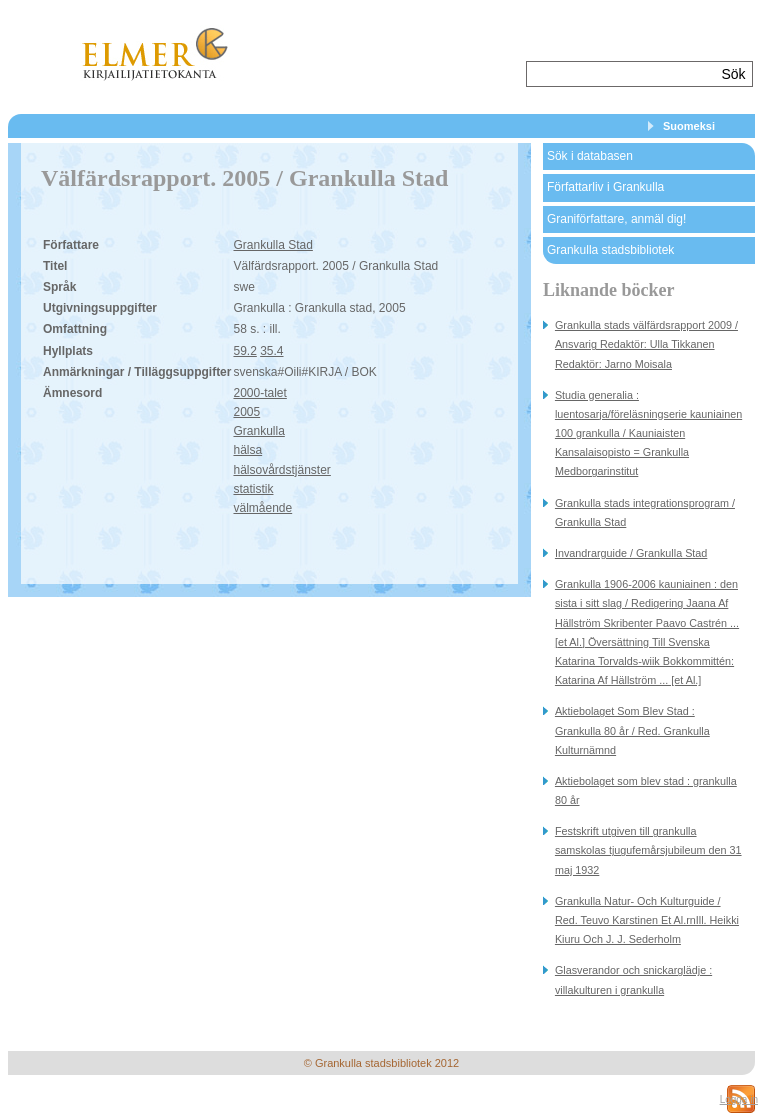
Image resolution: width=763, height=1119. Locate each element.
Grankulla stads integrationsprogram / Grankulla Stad (645, 512)
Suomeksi (689, 126)
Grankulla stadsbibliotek (610, 250)
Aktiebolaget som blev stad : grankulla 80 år (646, 790)
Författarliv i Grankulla (605, 187)
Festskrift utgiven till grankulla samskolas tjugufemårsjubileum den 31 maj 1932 (648, 850)
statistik (253, 489)
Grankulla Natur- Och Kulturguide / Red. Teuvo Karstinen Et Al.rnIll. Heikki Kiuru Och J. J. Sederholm (647, 920)
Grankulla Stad (272, 245)
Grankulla (258, 431)
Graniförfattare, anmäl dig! (616, 219)
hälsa (247, 450)
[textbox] (621, 74)
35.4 (271, 351)
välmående (262, 508)
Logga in (739, 1099)
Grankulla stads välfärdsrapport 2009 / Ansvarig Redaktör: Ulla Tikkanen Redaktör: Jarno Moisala (646, 344)
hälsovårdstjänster (281, 470)
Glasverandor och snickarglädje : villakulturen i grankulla (633, 979)
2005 (246, 412)
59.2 (244, 351)
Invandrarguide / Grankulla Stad (631, 553)
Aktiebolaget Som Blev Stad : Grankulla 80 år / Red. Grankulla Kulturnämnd (632, 730)
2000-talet (259, 393)
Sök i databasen (590, 156)
